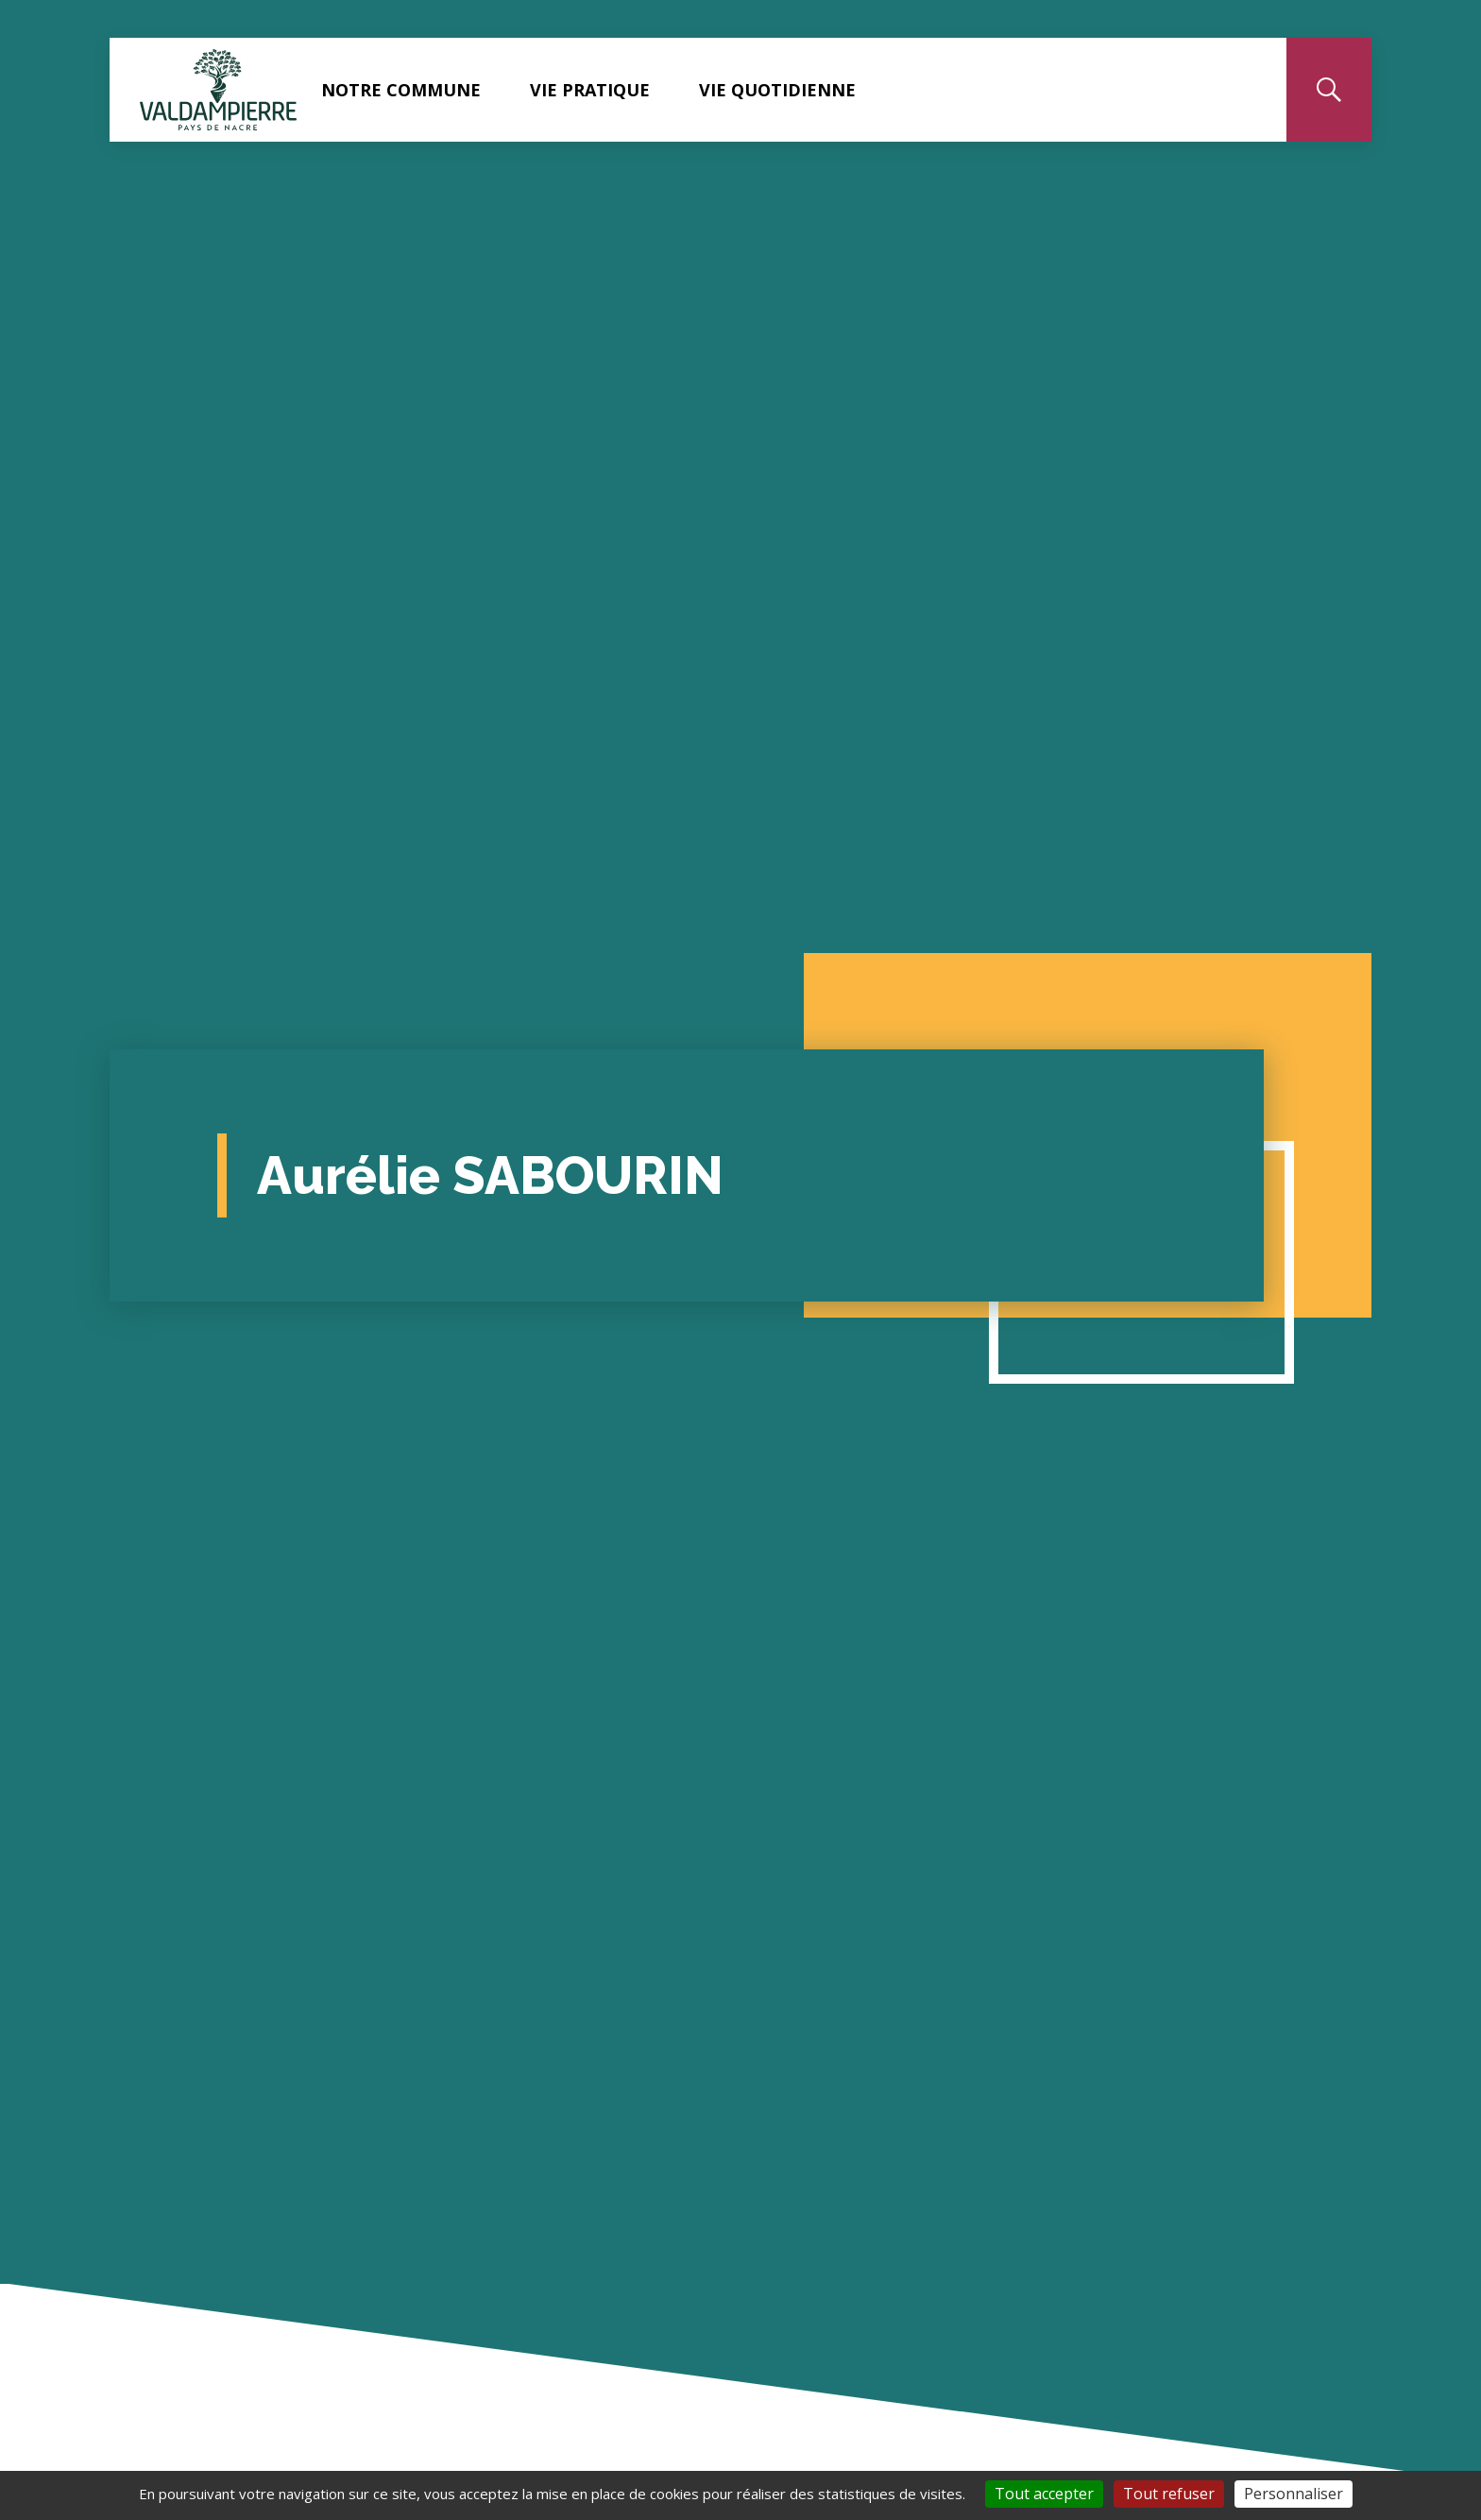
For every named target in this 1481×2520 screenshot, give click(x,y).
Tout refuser (1169, 2493)
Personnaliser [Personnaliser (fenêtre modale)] (1293, 2493)
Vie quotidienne (777, 89)
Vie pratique (590, 89)
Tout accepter (1044, 2493)
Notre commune (401, 89)
